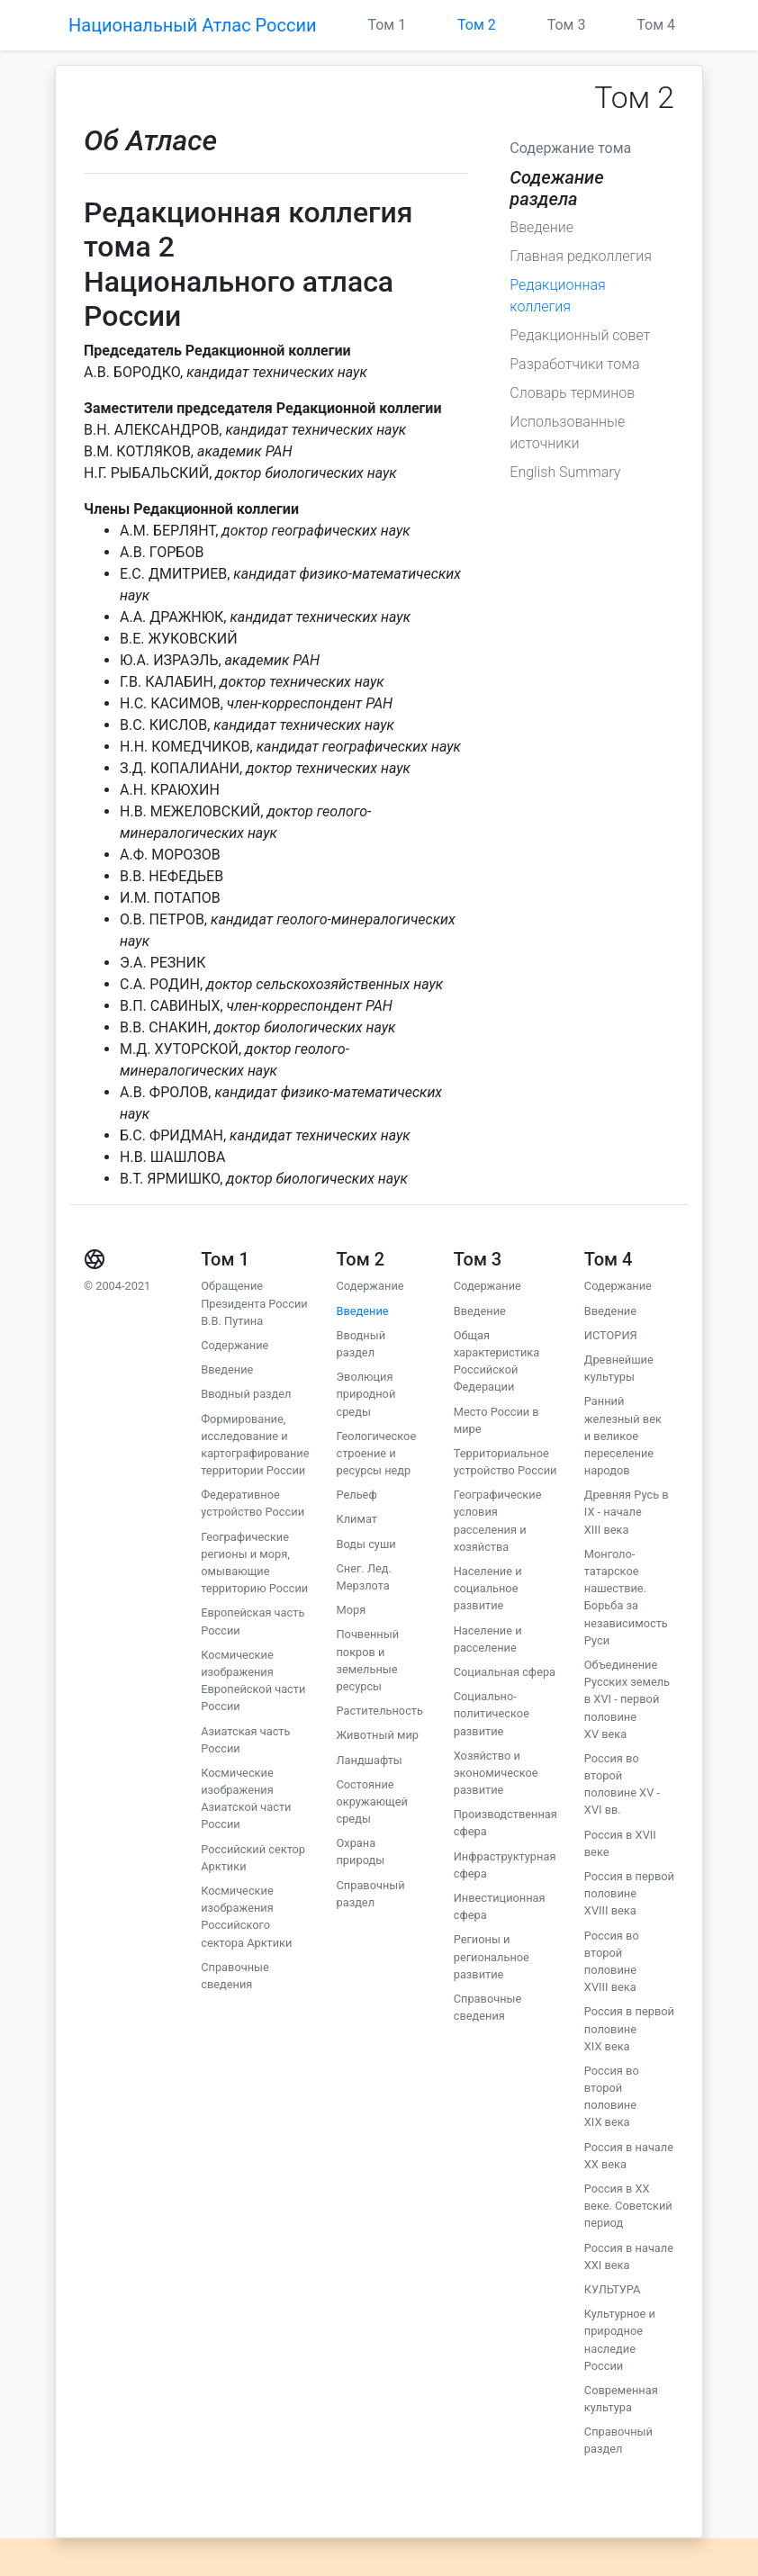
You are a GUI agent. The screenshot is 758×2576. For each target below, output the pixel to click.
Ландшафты (369, 1760)
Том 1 (386, 24)
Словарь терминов (572, 392)
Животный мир (377, 1735)
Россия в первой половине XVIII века (629, 1893)
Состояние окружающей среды (371, 1801)
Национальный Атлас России (192, 25)
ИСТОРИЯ (610, 1335)
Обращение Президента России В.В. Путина (254, 1303)
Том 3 (566, 24)
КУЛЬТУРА (612, 2289)
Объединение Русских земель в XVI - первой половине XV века (627, 1699)
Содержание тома (570, 148)
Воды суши (365, 1544)
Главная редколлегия (581, 256)
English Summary (565, 472)
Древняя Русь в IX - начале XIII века (626, 1512)
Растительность (379, 1710)
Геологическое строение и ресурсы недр (376, 1453)
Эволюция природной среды (365, 1394)
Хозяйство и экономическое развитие (496, 1773)
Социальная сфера (504, 1672)
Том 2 (476, 24)
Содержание (234, 1345)
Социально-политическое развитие (491, 1713)
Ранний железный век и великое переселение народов (623, 1435)
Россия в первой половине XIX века (629, 2028)
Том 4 (655, 24)
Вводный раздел (246, 1394)
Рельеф (356, 1494)
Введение (541, 227)
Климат (356, 1519)
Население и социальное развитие (488, 1588)
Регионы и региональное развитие (491, 1956)
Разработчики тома (574, 364)
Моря (350, 1610)
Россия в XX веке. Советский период (628, 2205)
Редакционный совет (580, 335)
